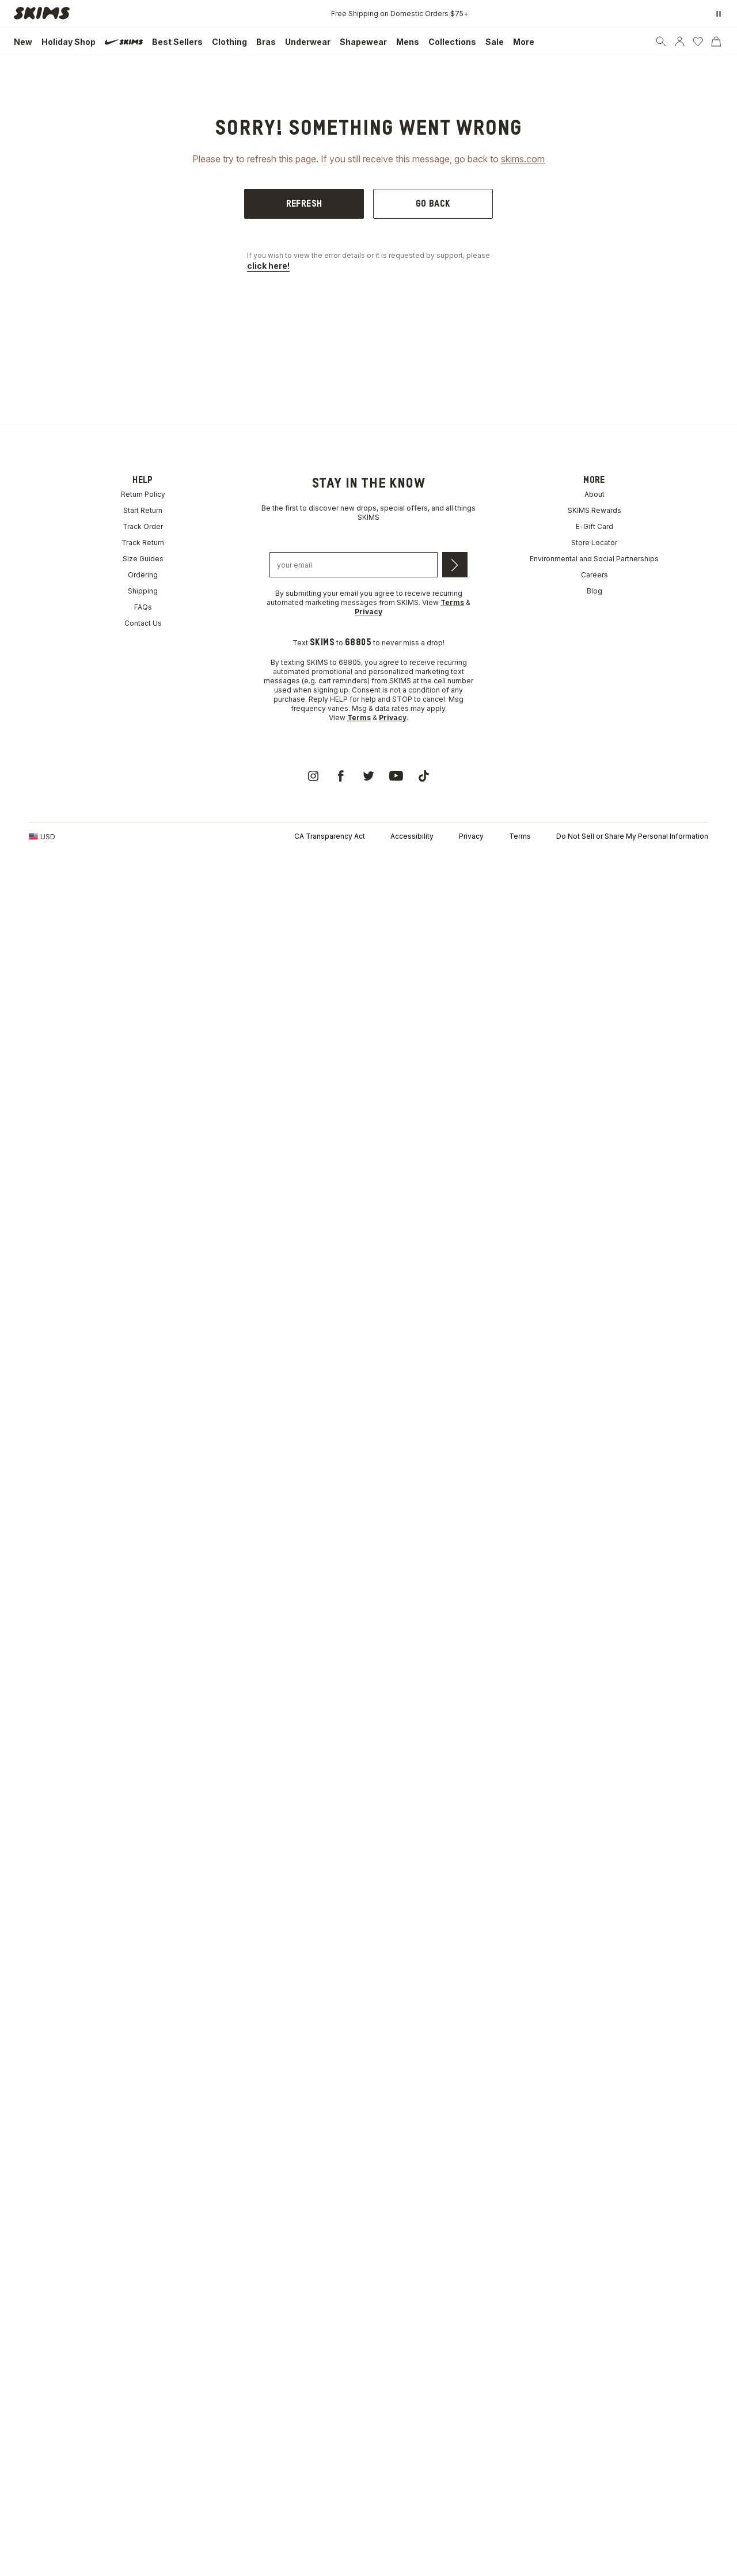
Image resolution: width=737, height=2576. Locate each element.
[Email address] (353, 564)
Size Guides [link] (143, 558)
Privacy (471, 836)
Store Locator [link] (594, 542)
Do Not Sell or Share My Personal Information (632, 836)
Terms (520, 836)
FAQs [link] (143, 607)
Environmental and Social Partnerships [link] (594, 558)
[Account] (679, 41)
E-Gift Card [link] (594, 526)
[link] (45, 14)
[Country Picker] (42, 836)
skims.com (523, 159)
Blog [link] (594, 591)
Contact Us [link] (143, 623)
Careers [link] (594, 574)
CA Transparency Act (329, 836)
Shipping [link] (143, 591)
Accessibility (412, 836)
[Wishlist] (698, 41)
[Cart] (716, 41)
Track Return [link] (142, 542)
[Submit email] (455, 564)
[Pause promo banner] (718, 13)
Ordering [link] (143, 574)
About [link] (594, 494)
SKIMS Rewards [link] (594, 510)
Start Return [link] (142, 510)
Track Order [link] (143, 526)
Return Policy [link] (143, 494)
